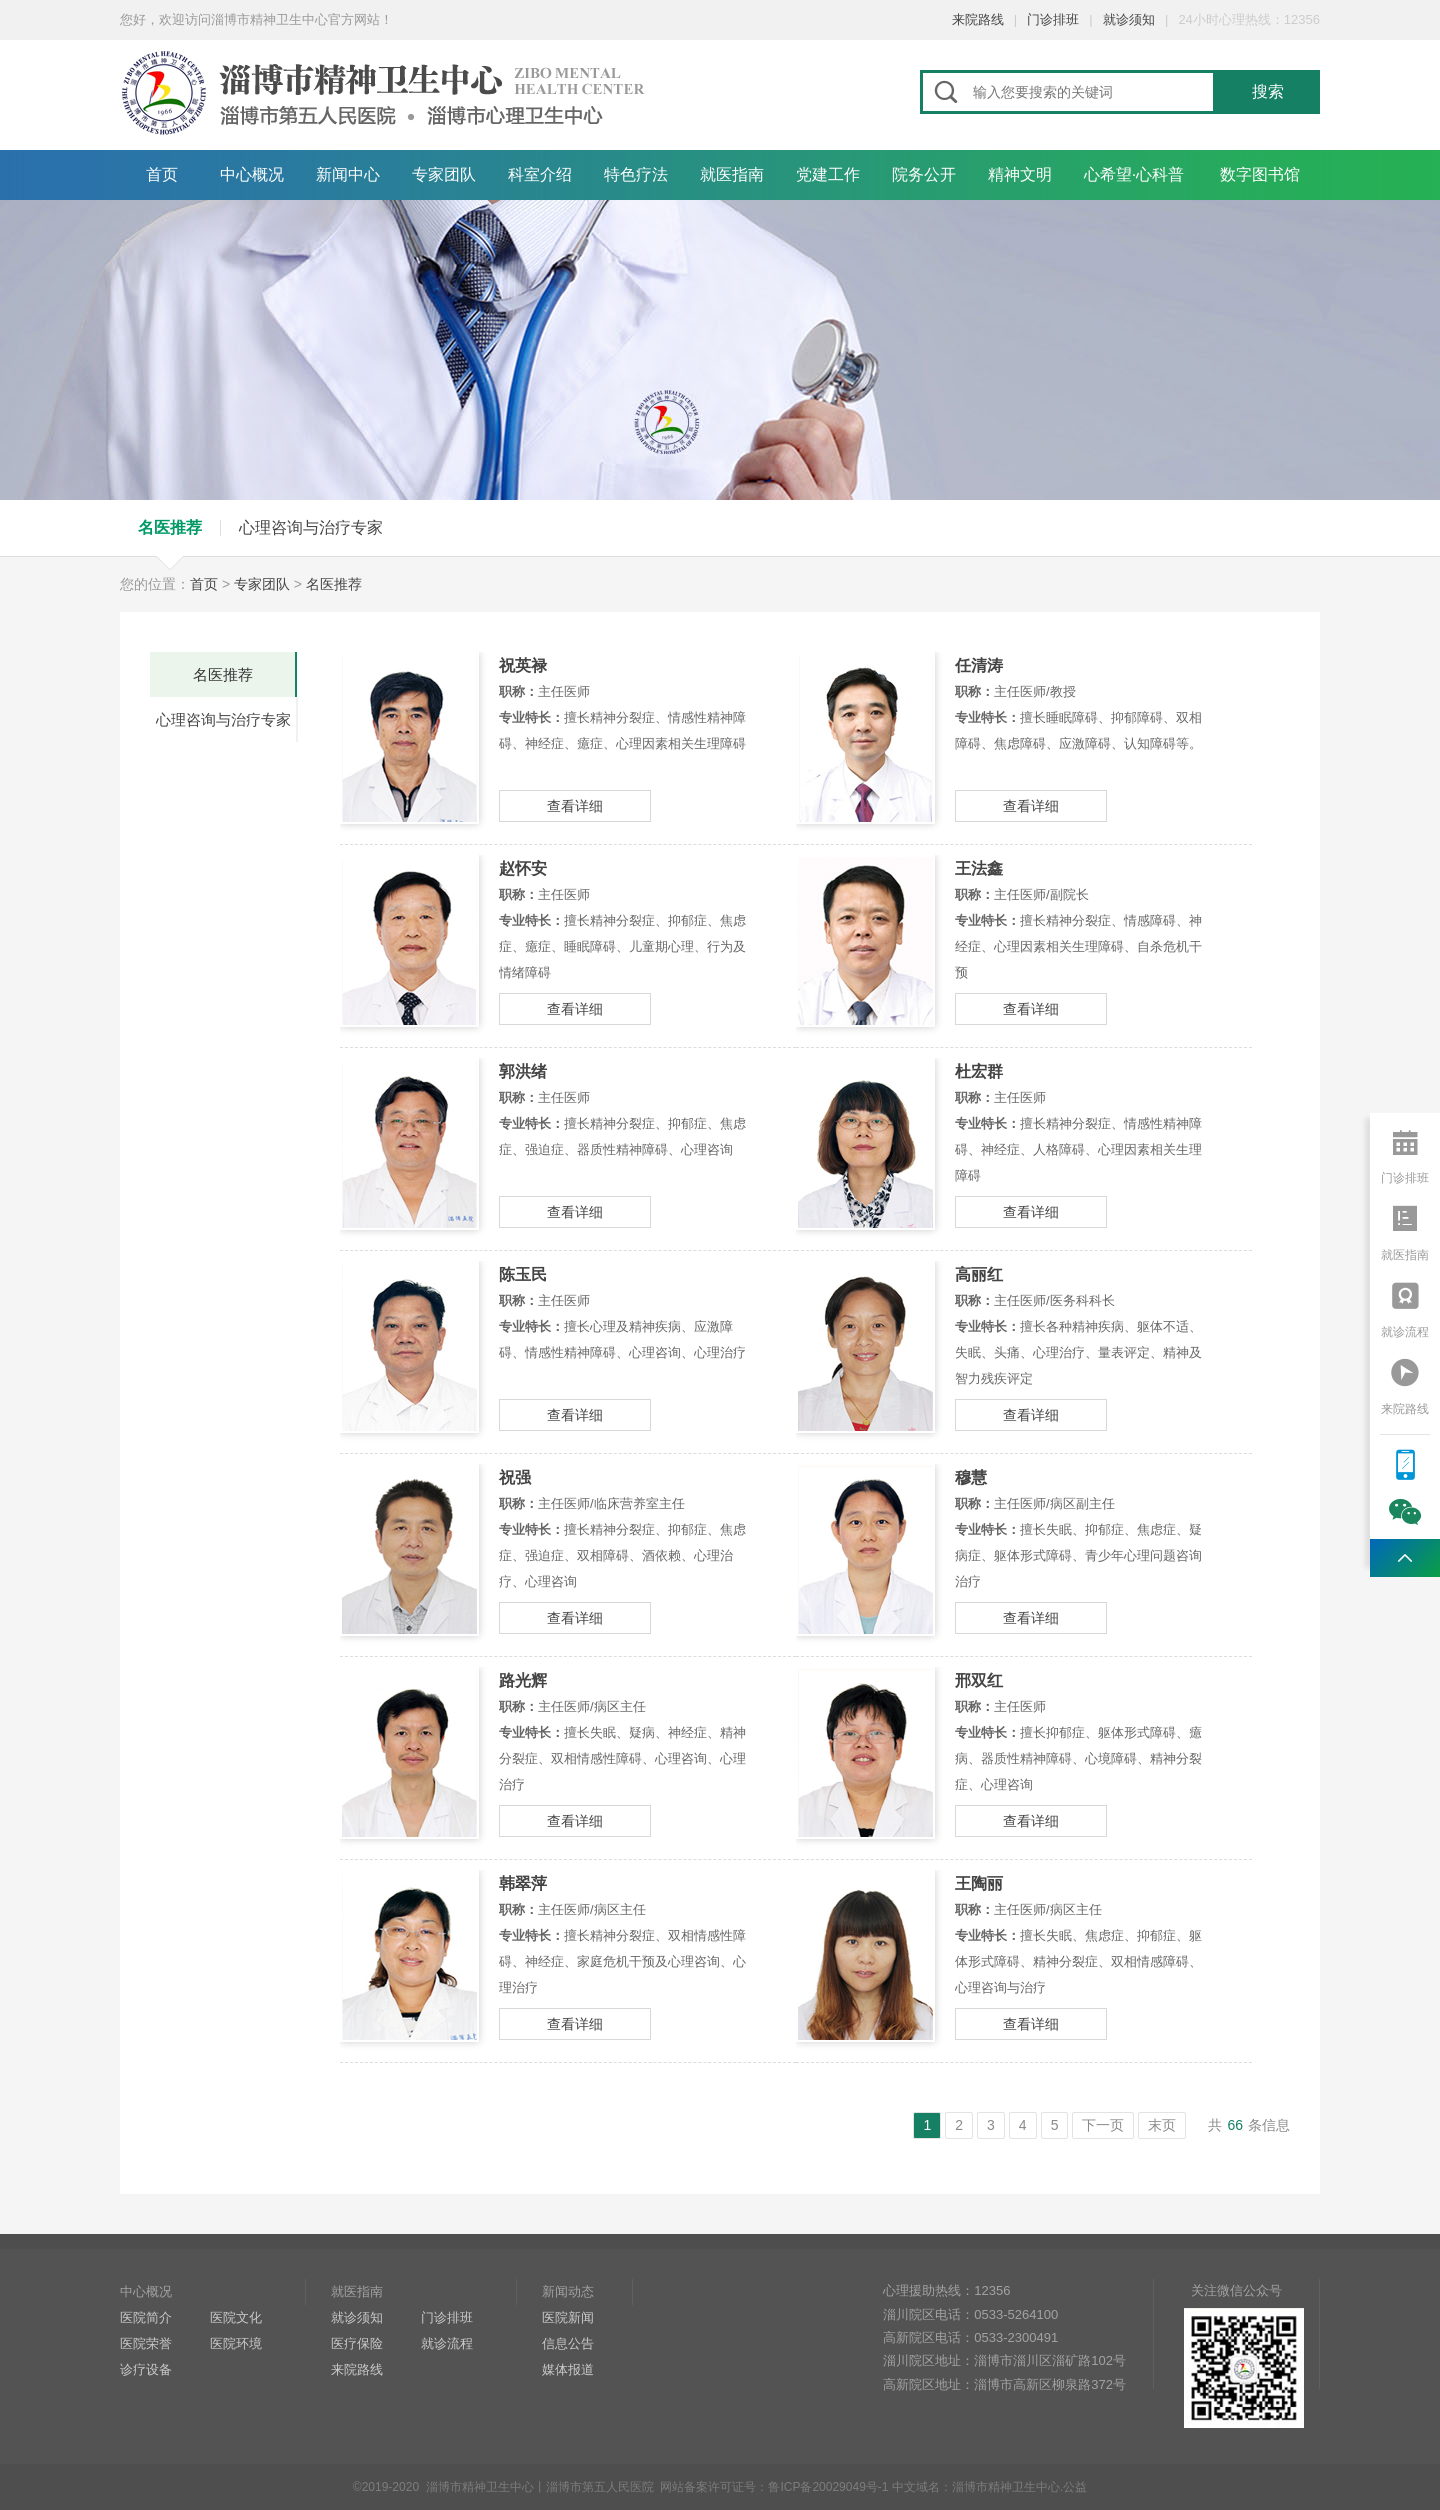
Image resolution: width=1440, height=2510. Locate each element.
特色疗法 (636, 174)
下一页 (1103, 2125)
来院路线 (978, 19)
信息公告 (568, 2343)
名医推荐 (170, 527)
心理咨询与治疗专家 (311, 527)
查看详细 (575, 806)
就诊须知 (1129, 19)
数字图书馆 (1260, 174)
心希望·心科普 (1134, 174)
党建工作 (828, 174)
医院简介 (146, 2317)
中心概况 (252, 174)
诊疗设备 (146, 2369)
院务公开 (924, 174)
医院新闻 (568, 2317)
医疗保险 (357, 2343)
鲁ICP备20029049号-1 (828, 2487)
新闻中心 (348, 174)
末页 (1162, 2125)
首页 (162, 174)
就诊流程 (447, 2343)
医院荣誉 (146, 2343)
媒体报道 (568, 2369)
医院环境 (236, 2343)
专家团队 (444, 174)
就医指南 (732, 174)
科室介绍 (540, 174)
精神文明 (1020, 174)
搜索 (1268, 91)
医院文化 (236, 2317)
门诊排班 (1053, 19)
